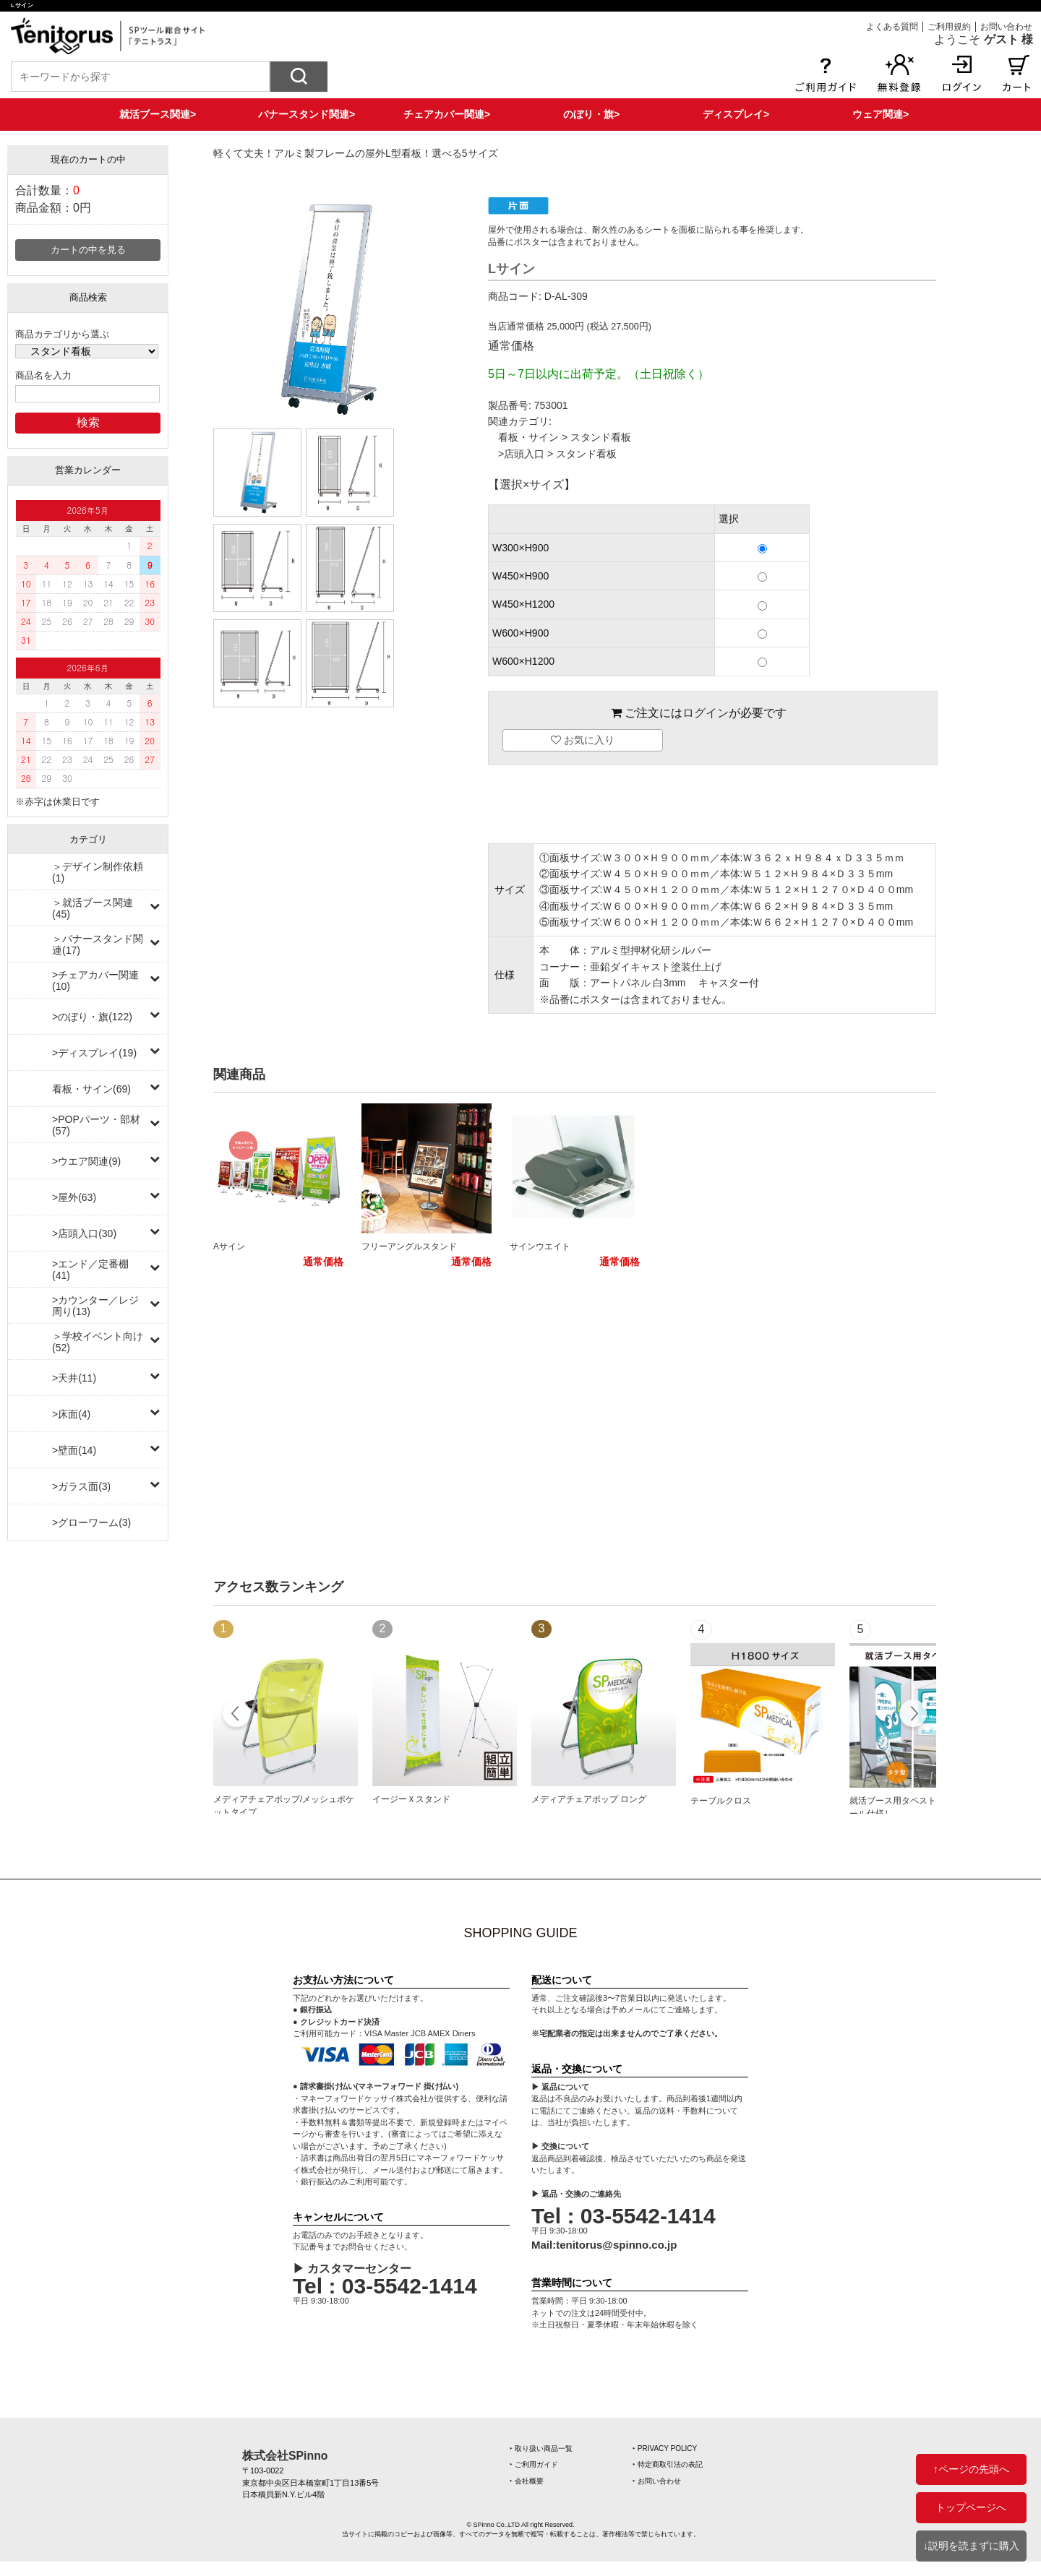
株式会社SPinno (284, 2456)
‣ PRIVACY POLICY (665, 2448)
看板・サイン (528, 437)
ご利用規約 (949, 27)
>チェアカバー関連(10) (95, 980)
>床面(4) (71, 1414)
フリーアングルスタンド (409, 1246)
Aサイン (229, 1246)
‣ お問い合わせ (657, 2481)
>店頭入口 (521, 454)
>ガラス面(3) (81, 1486)
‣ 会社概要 (527, 2481)
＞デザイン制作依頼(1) (97, 872)
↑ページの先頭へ (971, 2469)
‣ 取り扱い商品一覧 (541, 2448)
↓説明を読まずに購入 (971, 2545)
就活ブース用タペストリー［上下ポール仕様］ (918, 1807)
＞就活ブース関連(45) (92, 908)
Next (912, 1715)
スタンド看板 (600, 437)
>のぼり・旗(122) (92, 1016)
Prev (236, 1715)
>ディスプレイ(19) (94, 1053)
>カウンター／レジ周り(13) (95, 1305)
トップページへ (970, 2507)
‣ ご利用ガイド (534, 2464)
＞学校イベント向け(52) (97, 1341)
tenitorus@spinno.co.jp (616, 2245)
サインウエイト (540, 1246)
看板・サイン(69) (91, 1089)
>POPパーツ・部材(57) (96, 1125)
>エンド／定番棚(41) (90, 1269)
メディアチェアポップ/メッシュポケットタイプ (283, 1805)
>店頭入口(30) (84, 1233)
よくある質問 (892, 27)
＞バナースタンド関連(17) (97, 944)
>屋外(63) (74, 1197)
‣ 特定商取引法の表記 (668, 2464)
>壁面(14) (74, 1450)
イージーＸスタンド (411, 1799)
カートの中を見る (88, 250)
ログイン (705, 713)
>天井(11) (74, 1378)
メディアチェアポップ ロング (588, 1799)
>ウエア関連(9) (86, 1161)
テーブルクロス (720, 1801)
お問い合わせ (1006, 27)
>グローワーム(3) (91, 1522)
